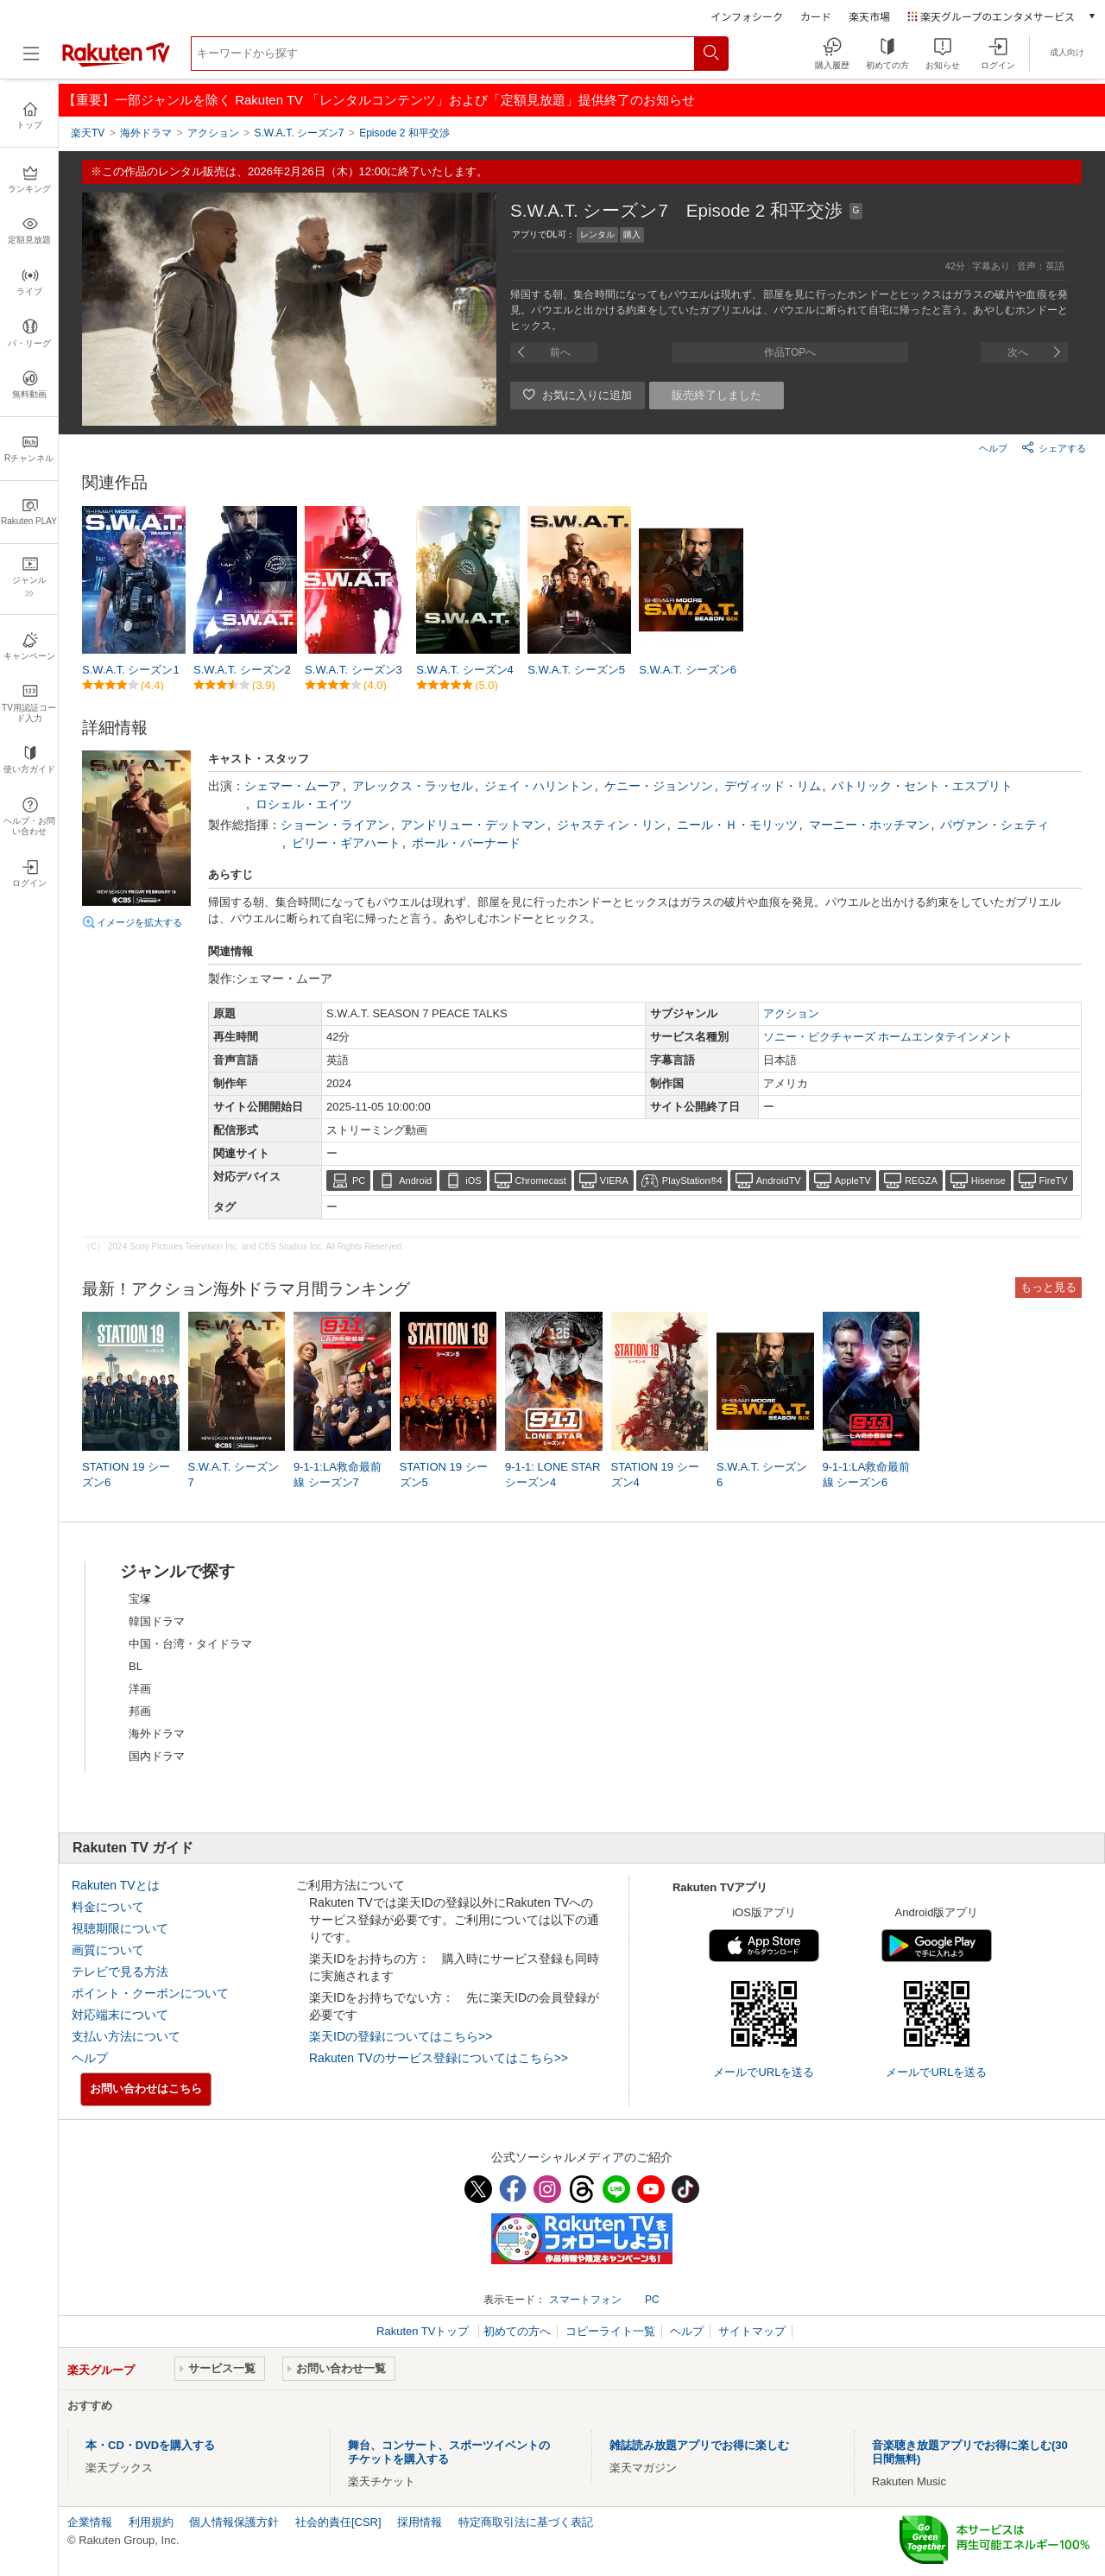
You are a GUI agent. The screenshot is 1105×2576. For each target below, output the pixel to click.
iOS (473, 1180)
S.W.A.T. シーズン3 (353, 669)
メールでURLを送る (763, 2072)
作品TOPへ (790, 352)
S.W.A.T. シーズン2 (242, 669)
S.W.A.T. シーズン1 (131, 669)
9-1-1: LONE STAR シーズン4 (552, 1474)
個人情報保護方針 (234, 2522)
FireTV (1053, 1180)
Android (415, 1180)
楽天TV (87, 133)
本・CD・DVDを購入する (150, 2445)
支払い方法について (126, 2036)
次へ (1017, 352)
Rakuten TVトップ (424, 2331)
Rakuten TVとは (116, 1885)
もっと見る (1048, 1287)
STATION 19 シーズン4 (655, 1474)
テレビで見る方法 (120, 1971)
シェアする (1053, 447)
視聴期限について (120, 1928)
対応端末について (120, 2015)
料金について (108, 1907)
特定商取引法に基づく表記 (525, 2522)
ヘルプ (993, 448)
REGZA (921, 1180)
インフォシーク (746, 16)
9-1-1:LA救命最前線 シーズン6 (867, 1474)
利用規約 (151, 2522)
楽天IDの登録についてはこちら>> (400, 2036)
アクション (791, 1013)
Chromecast (540, 1180)
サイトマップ (752, 2331)
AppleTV (853, 1180)
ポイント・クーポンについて (150, 1993)
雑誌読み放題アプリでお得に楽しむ (699, 2445)
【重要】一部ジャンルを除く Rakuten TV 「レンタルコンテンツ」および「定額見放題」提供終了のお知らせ (379, 99)
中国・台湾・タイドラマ (190, 1643)
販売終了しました (716, 395)
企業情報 (89, 2522)
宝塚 (140, 1598)
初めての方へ (517, 2331)
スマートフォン (585, 2300)
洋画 (140, 1688)
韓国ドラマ (157, 1621)
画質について (108, 1950)
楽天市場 (869, 16)
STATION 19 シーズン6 (126, 1474)
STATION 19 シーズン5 (444, 1474)
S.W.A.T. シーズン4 (465, 669)
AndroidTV (778, 1180)
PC (358, 1180)
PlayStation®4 (692, 1180)
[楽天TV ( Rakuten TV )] (116, 63)
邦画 (140, 1711)
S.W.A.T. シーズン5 (576, 669)
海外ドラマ (157, 1733)
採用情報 (419, 2522)
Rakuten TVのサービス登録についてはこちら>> (438, 2058)
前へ (560, 352)
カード (815, 16)
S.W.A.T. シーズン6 (687, 669)
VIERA (614, 1180)
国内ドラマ (157, 1756)
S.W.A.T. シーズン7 (233, 1474)
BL (135, 1666)
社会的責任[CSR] (338, 2522)
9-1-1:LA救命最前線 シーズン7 (338, 1474)
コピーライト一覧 (610, 2331)
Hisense (988, 1180)
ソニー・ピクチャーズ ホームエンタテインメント (888, 1036)
